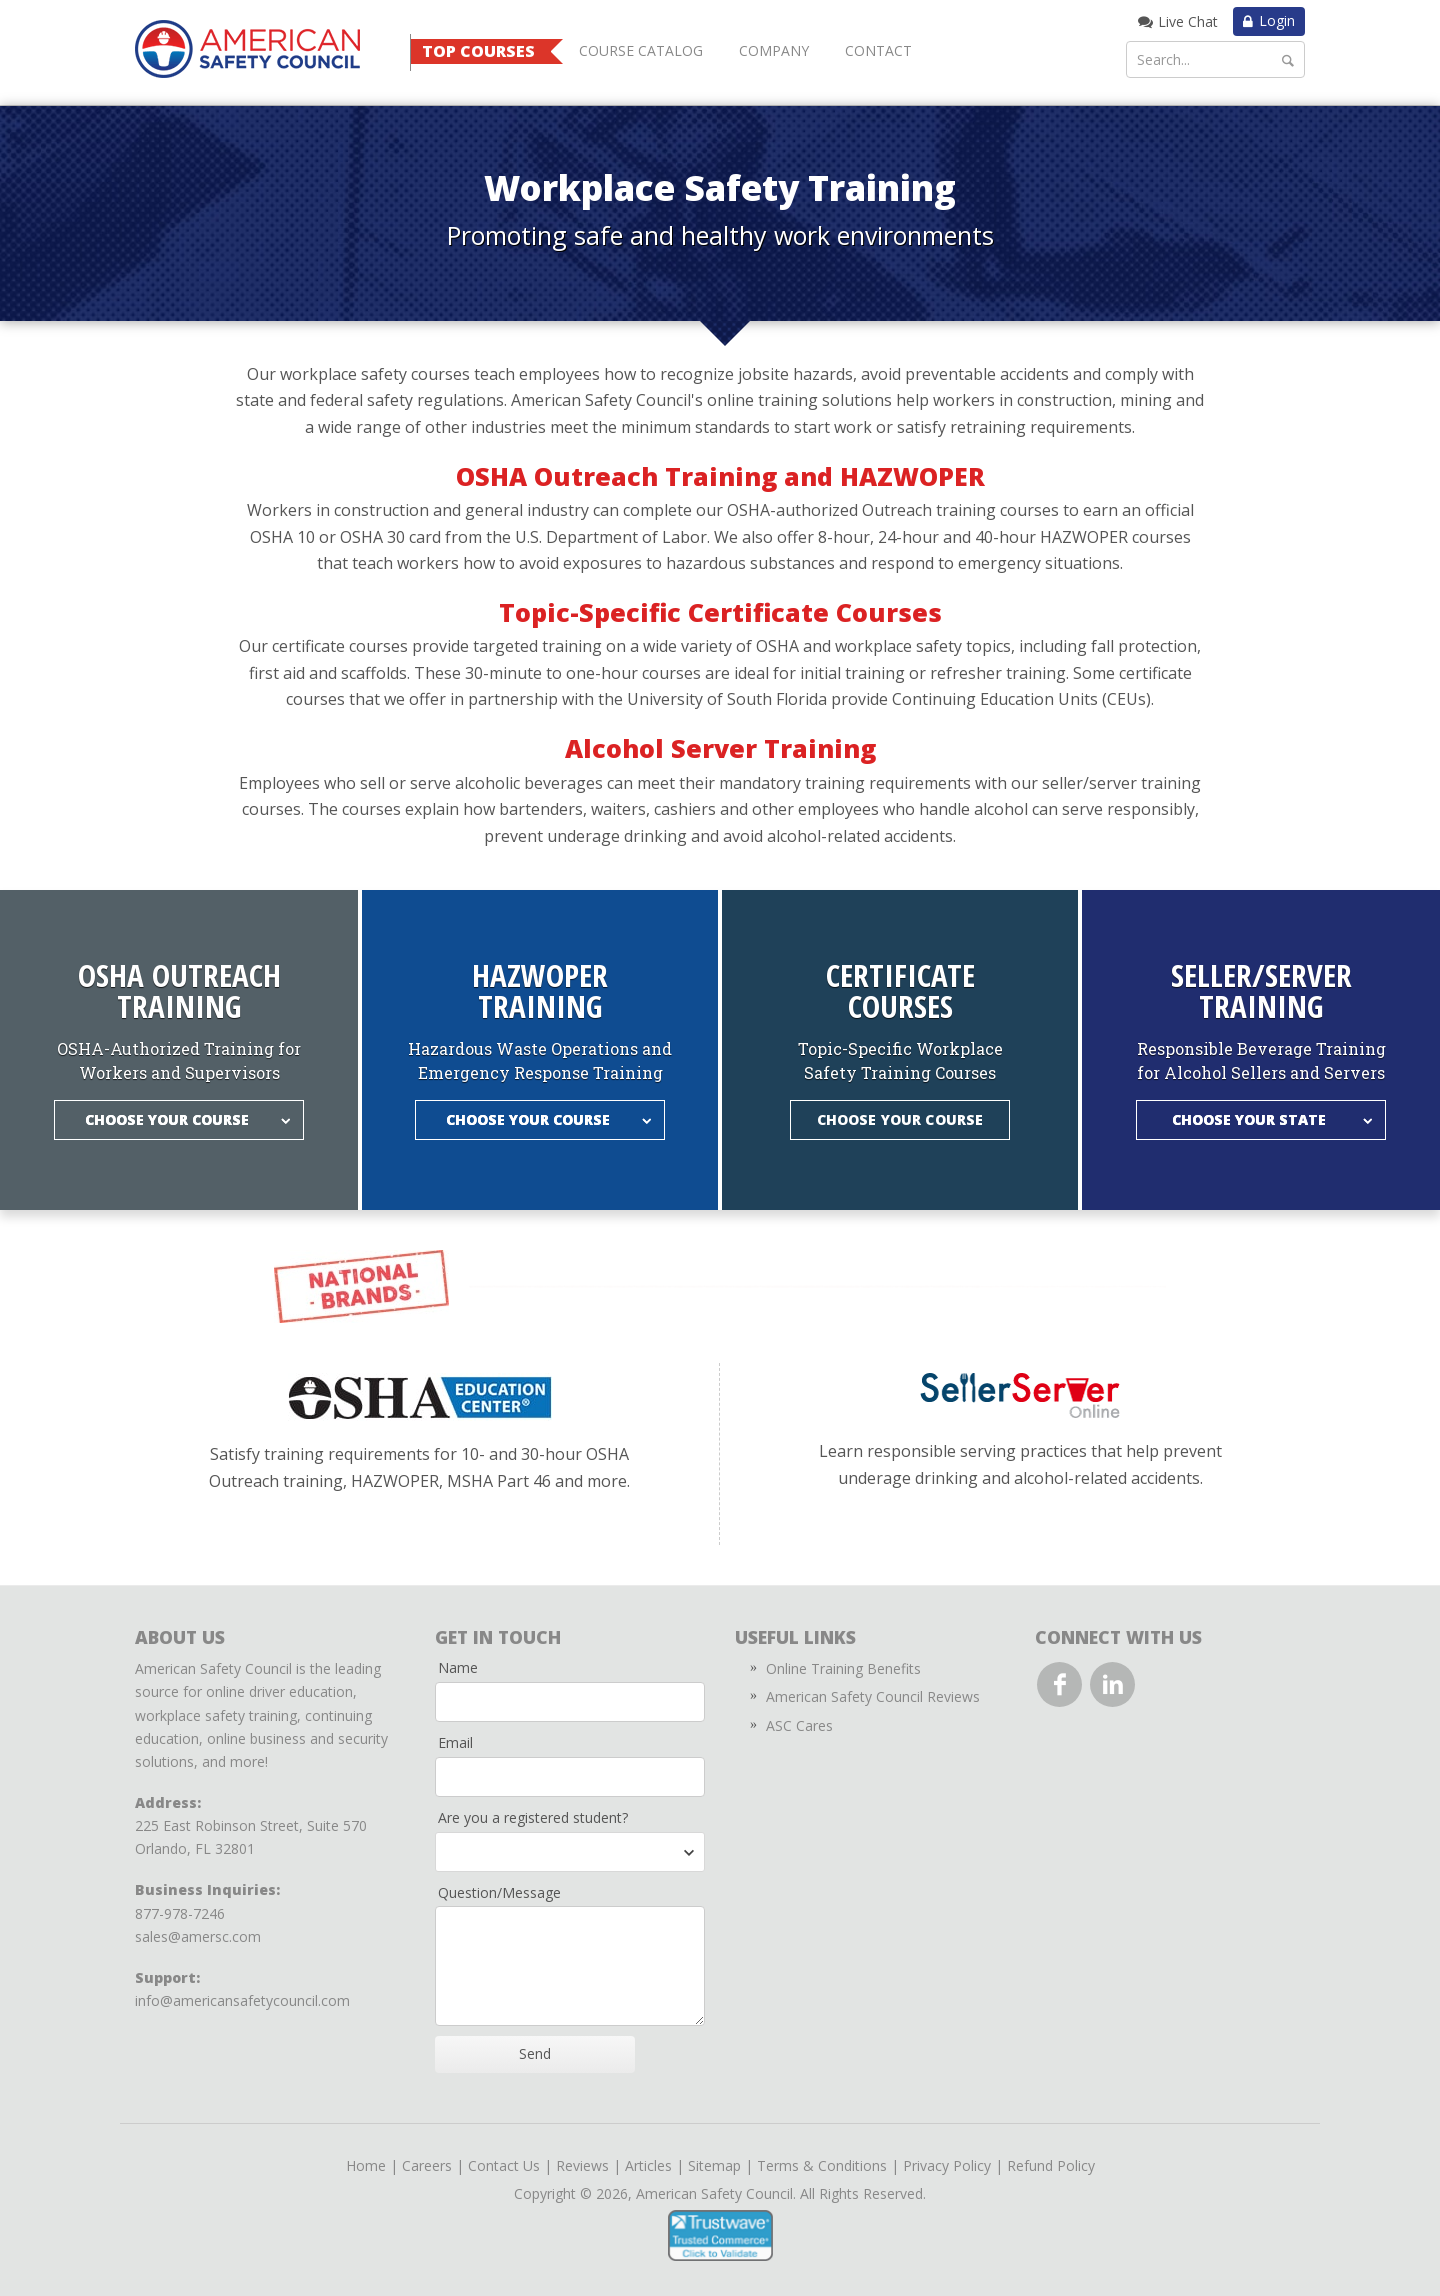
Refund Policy (1051, 2165)
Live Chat (1188, 21)
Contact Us (504, 2165)
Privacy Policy (947, 2165)
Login (1277, 20)
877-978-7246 (180, 1913)
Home (366, 2165)
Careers (427, 2165)
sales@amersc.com (198, 1936)
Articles (648, 2165)
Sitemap (714, 2165)
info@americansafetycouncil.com (242, 2000)
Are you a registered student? (533, 1817)
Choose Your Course (900, 1119)
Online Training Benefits (843, 1668)
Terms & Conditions (822, 2165)
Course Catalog (641, 50)
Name (458, 1667)
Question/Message (499, 1892)
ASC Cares (799, 1725)
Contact (878, 50)
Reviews (582, 2165)
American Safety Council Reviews (873, 1696)
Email (455, 1742)
